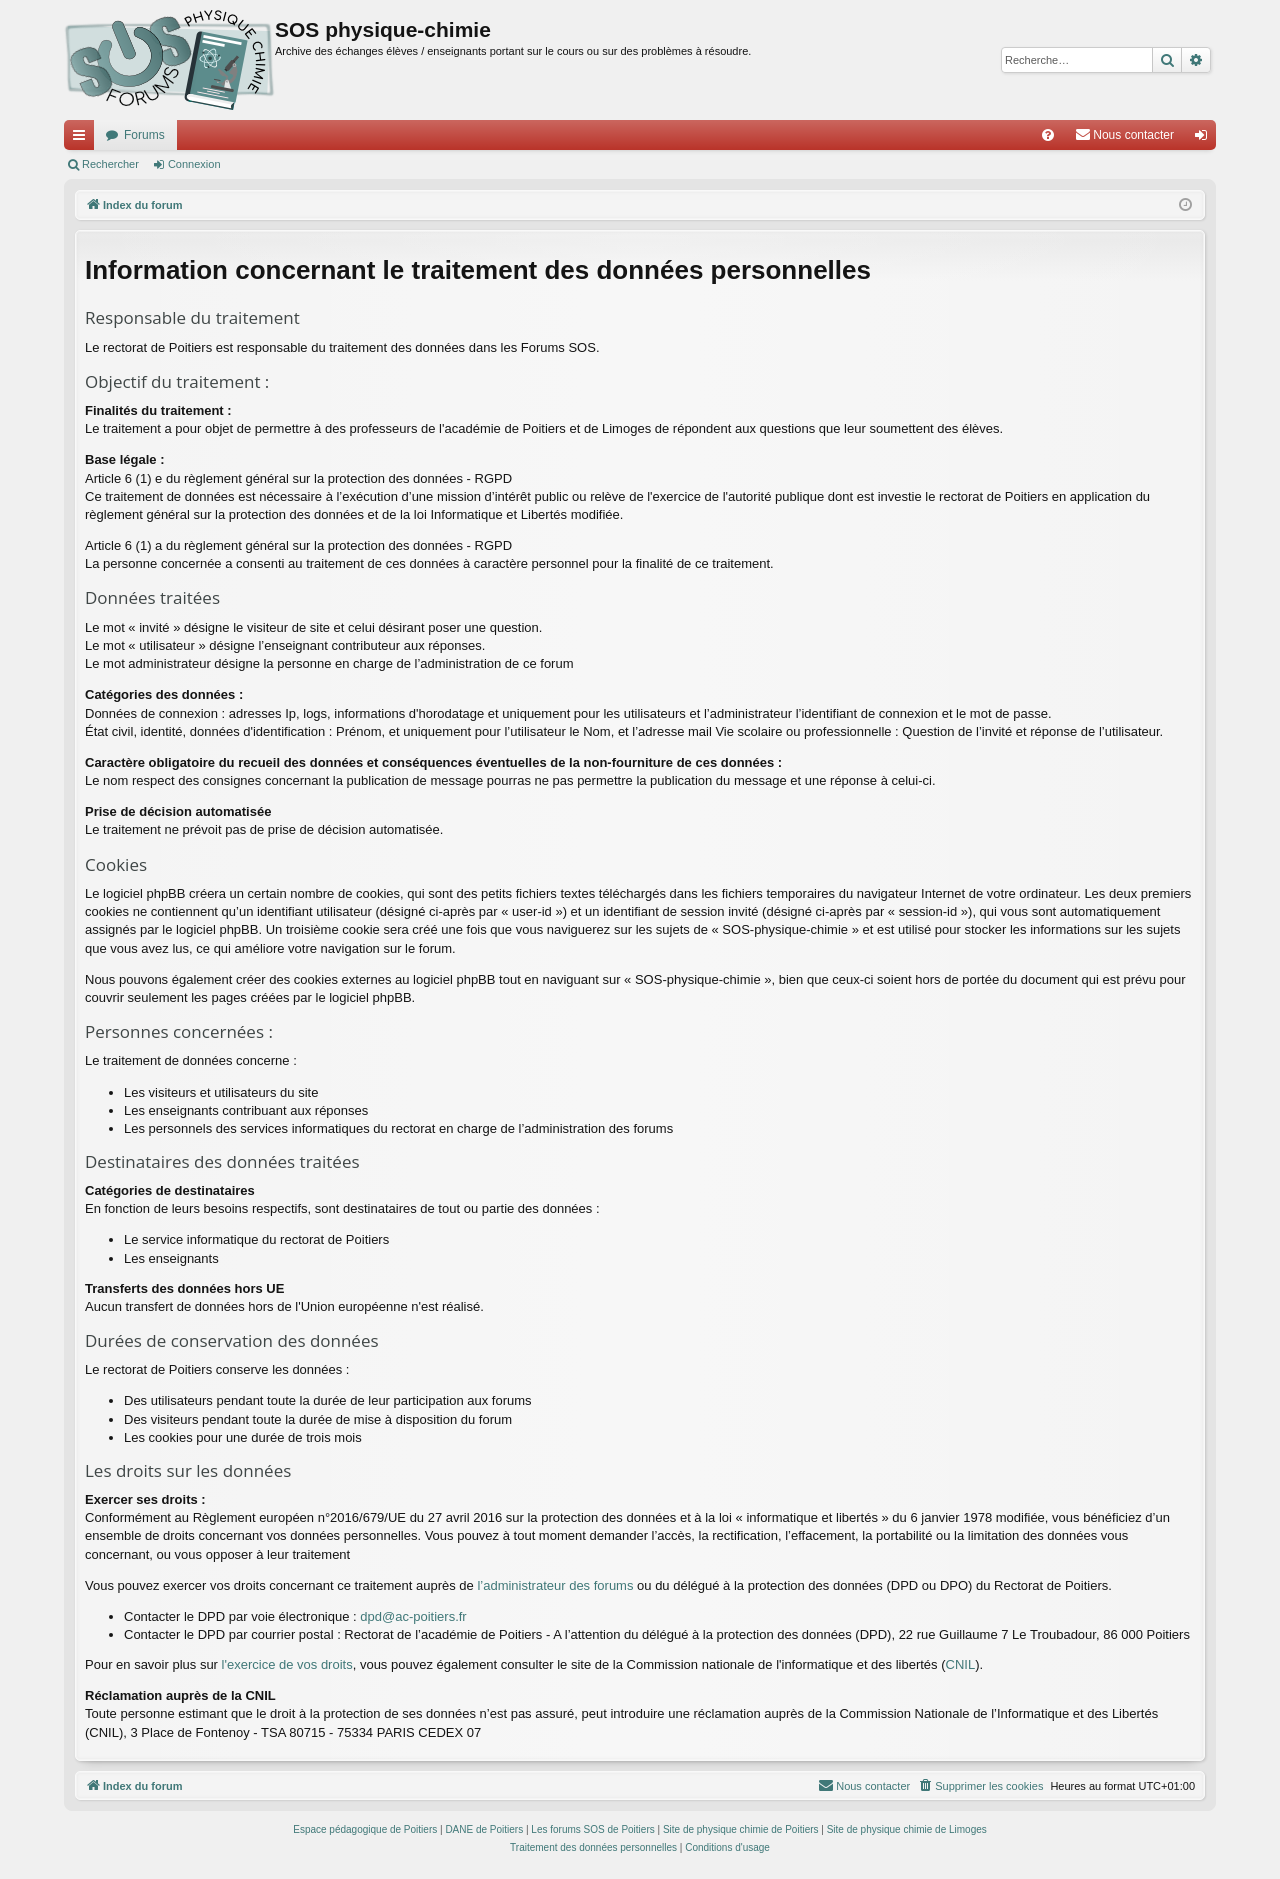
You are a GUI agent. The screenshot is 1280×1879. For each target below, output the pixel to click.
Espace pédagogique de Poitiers (365, 1829)
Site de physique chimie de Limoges (907, 1829)
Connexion (194, 164)
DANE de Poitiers (484, 1829)
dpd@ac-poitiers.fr (413, 1616)
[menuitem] (1048, 135)
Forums (144, 135)
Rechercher (110, 164)
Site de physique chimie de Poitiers (741, 1829)
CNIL (961, 1664)
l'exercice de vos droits (287, 1664)
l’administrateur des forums (555, 1585)
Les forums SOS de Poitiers (592, 1829)
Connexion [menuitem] (1205, 139)
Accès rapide (83, 139)
